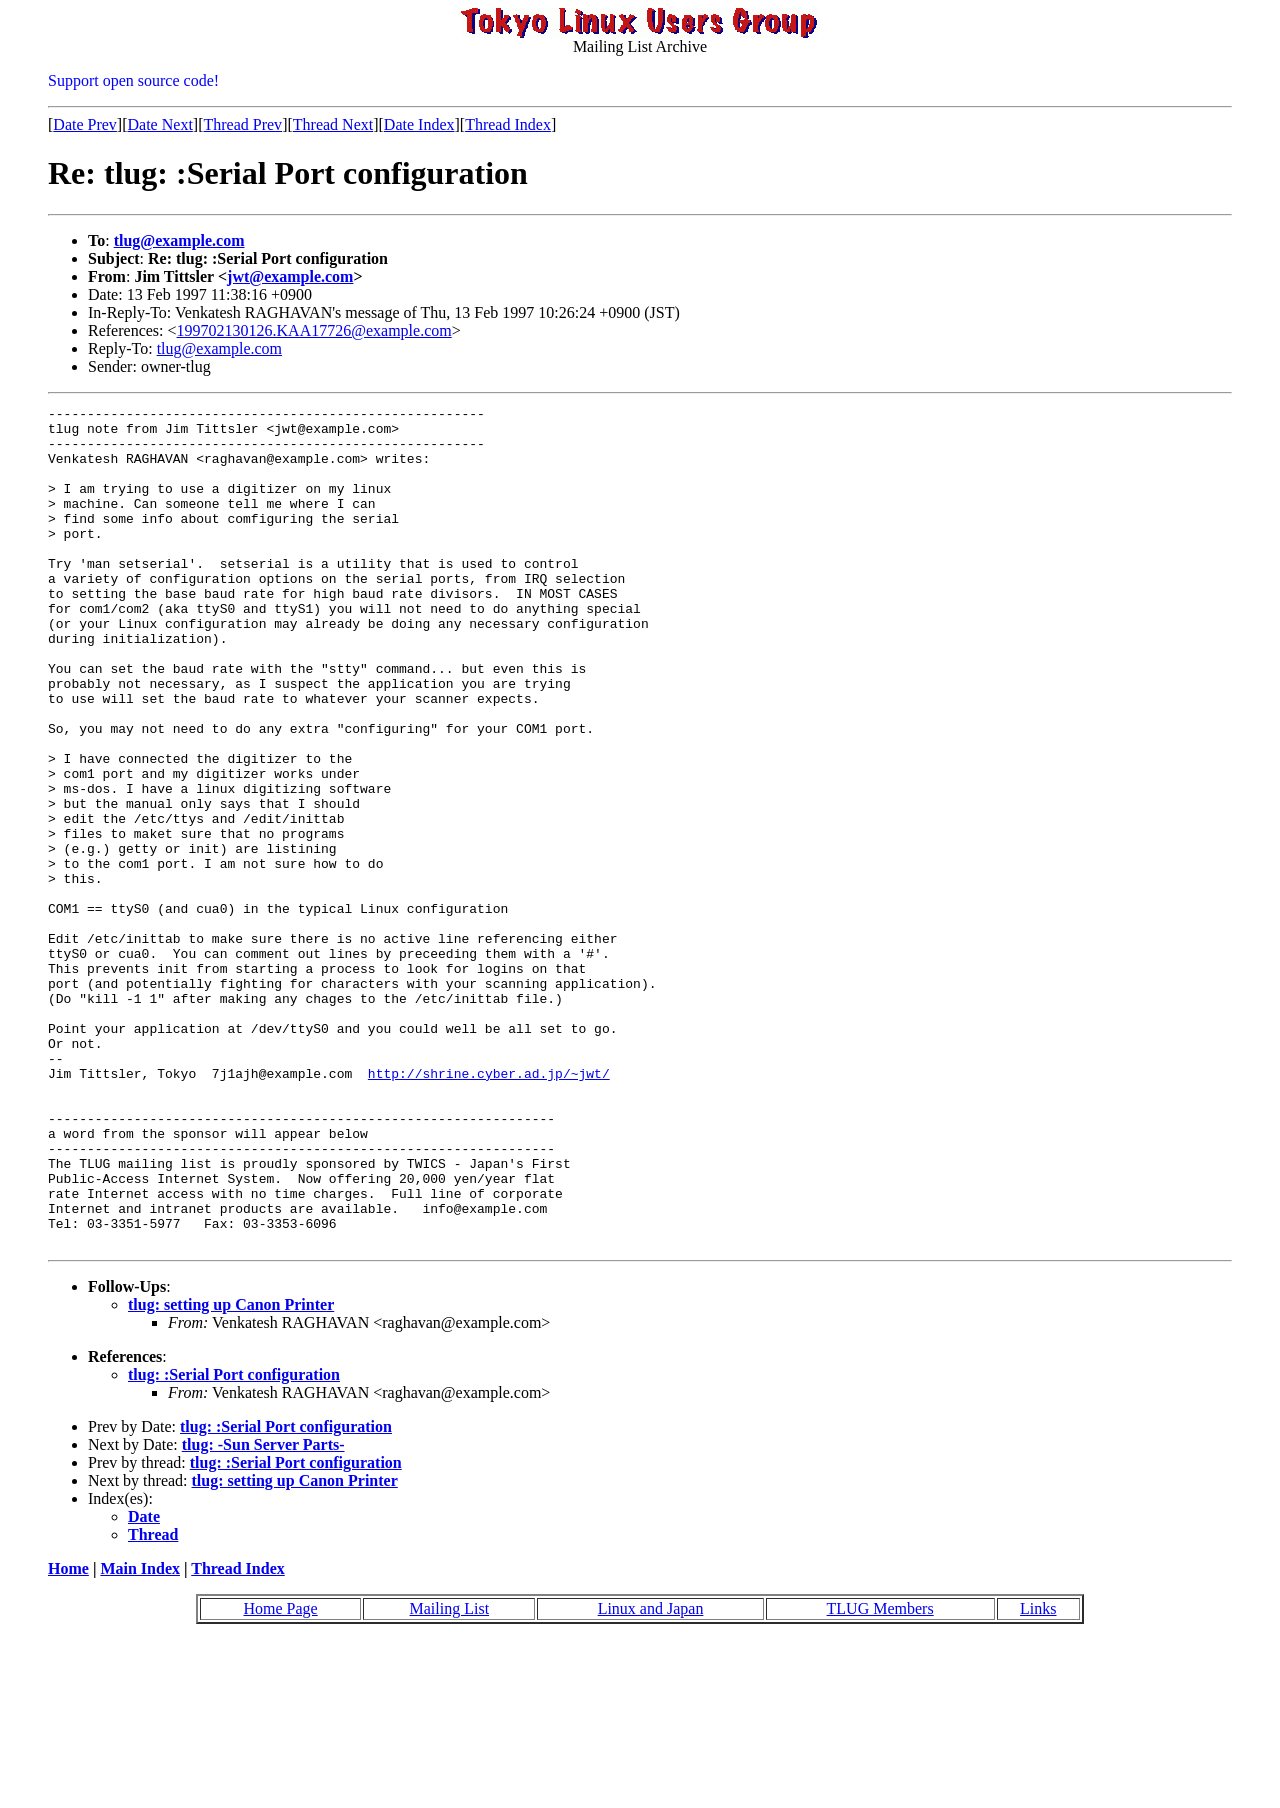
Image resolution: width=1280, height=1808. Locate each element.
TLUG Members (880, 1776)
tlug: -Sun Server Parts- (263, 1612)
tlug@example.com (179, 240)
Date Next (160, 124)
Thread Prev (242, 124)
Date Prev (85, 124)
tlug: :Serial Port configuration (234, 1542)
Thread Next (333, 124)
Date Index (419, 124)
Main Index (140, 1736)
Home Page (280, 1776)
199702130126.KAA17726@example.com (314, 330)
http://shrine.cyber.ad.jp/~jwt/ (489, 1208)
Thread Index (508, 124)
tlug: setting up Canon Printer (231, 1472)
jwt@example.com (290, 276)
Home (68, 1736)
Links (1038, 1776)
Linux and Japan (651, 1776)
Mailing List (450, 1776)
